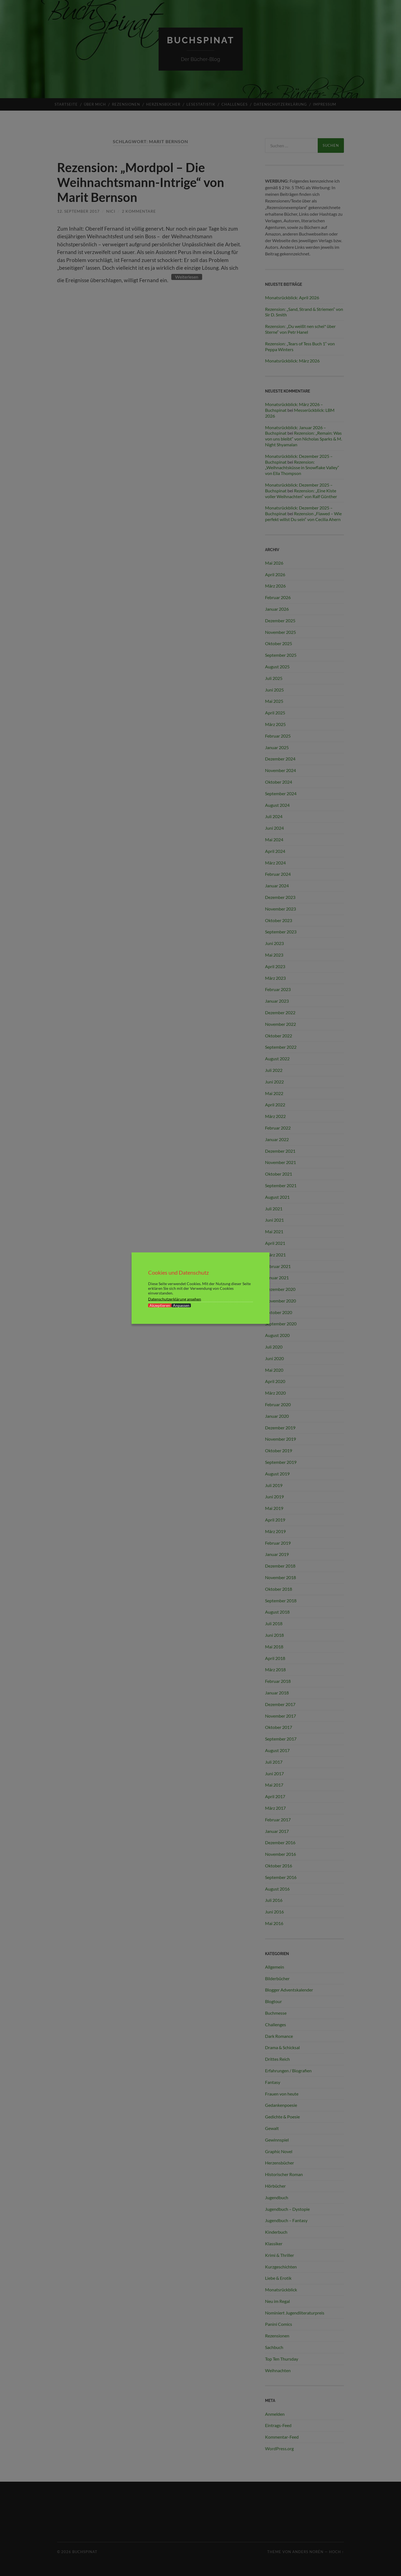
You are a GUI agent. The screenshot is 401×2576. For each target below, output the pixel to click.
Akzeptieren (159, 1305)
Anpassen (181, 1305)
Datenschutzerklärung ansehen (174, 1298)
